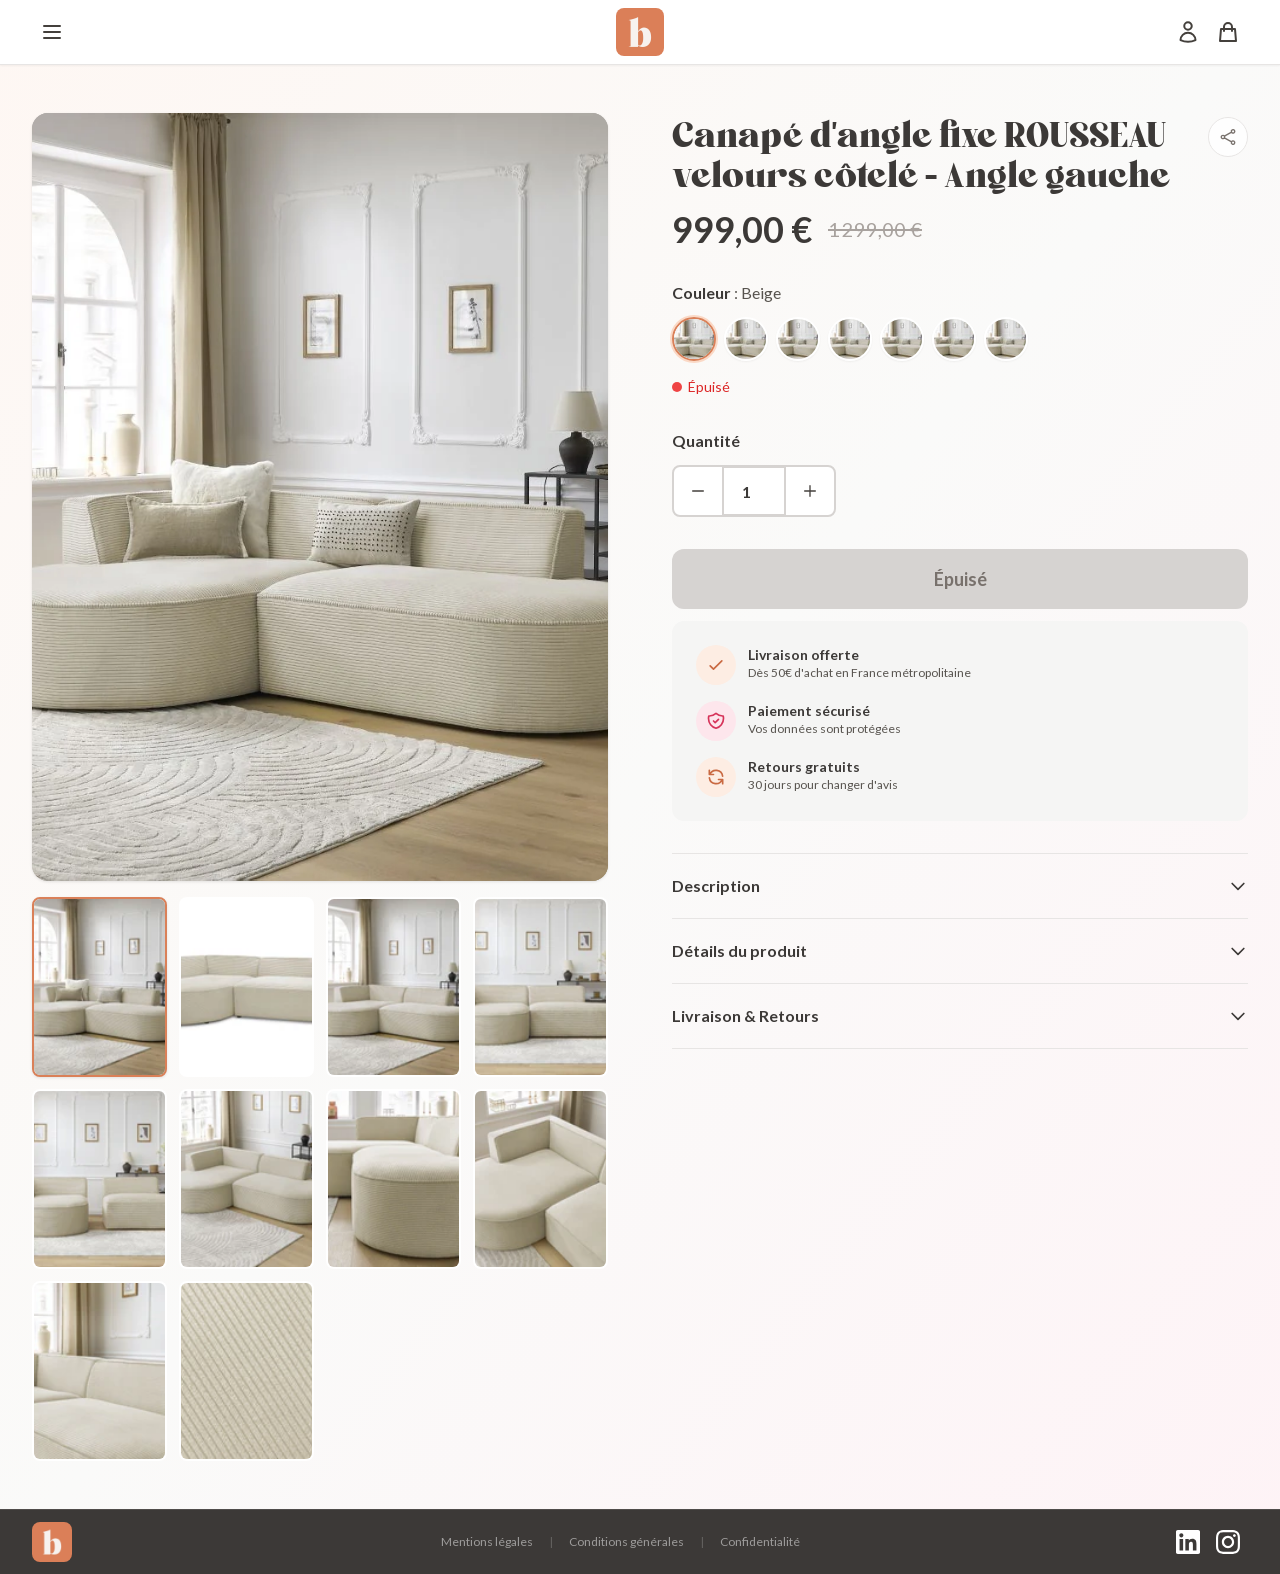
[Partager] (1228, 137)
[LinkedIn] (1188, 1542)
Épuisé (960, 579)
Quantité (706, 440)
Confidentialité (760, 1541)
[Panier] (1228, 32)
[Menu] (52, 32)
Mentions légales (487, 1541)
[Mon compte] (1188, 32)
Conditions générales (626, 1541)
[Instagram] (1228, 1542)
